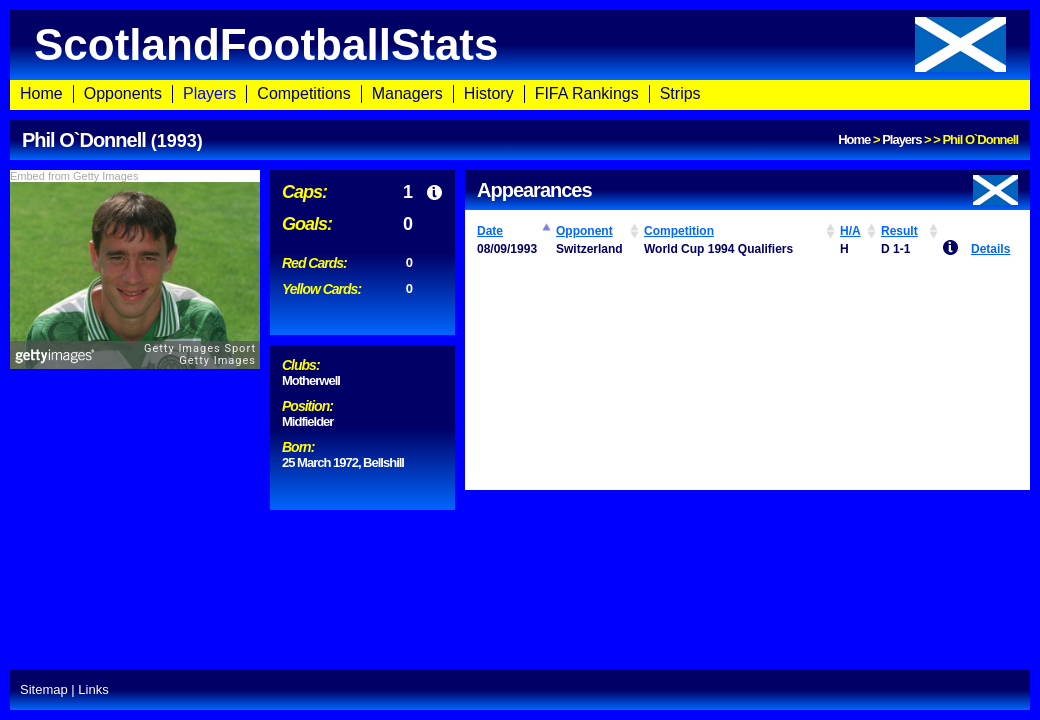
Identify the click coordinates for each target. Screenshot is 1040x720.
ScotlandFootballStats (520, 44)
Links (93, 689)
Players (209, 93)
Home (41, 93)
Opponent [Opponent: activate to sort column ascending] (584, 231)
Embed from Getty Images (74, 176)
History (489, 93)
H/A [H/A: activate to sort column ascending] (850, 231)
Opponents (123, 93)
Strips (680, 93)
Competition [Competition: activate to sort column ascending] (679, 231)
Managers (407, 93)
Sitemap (44, 689)
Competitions (303, 93)
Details (990, 249)
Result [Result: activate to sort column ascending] (899, 231)
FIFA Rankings (587, 93)
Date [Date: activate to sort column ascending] (490, 231)
